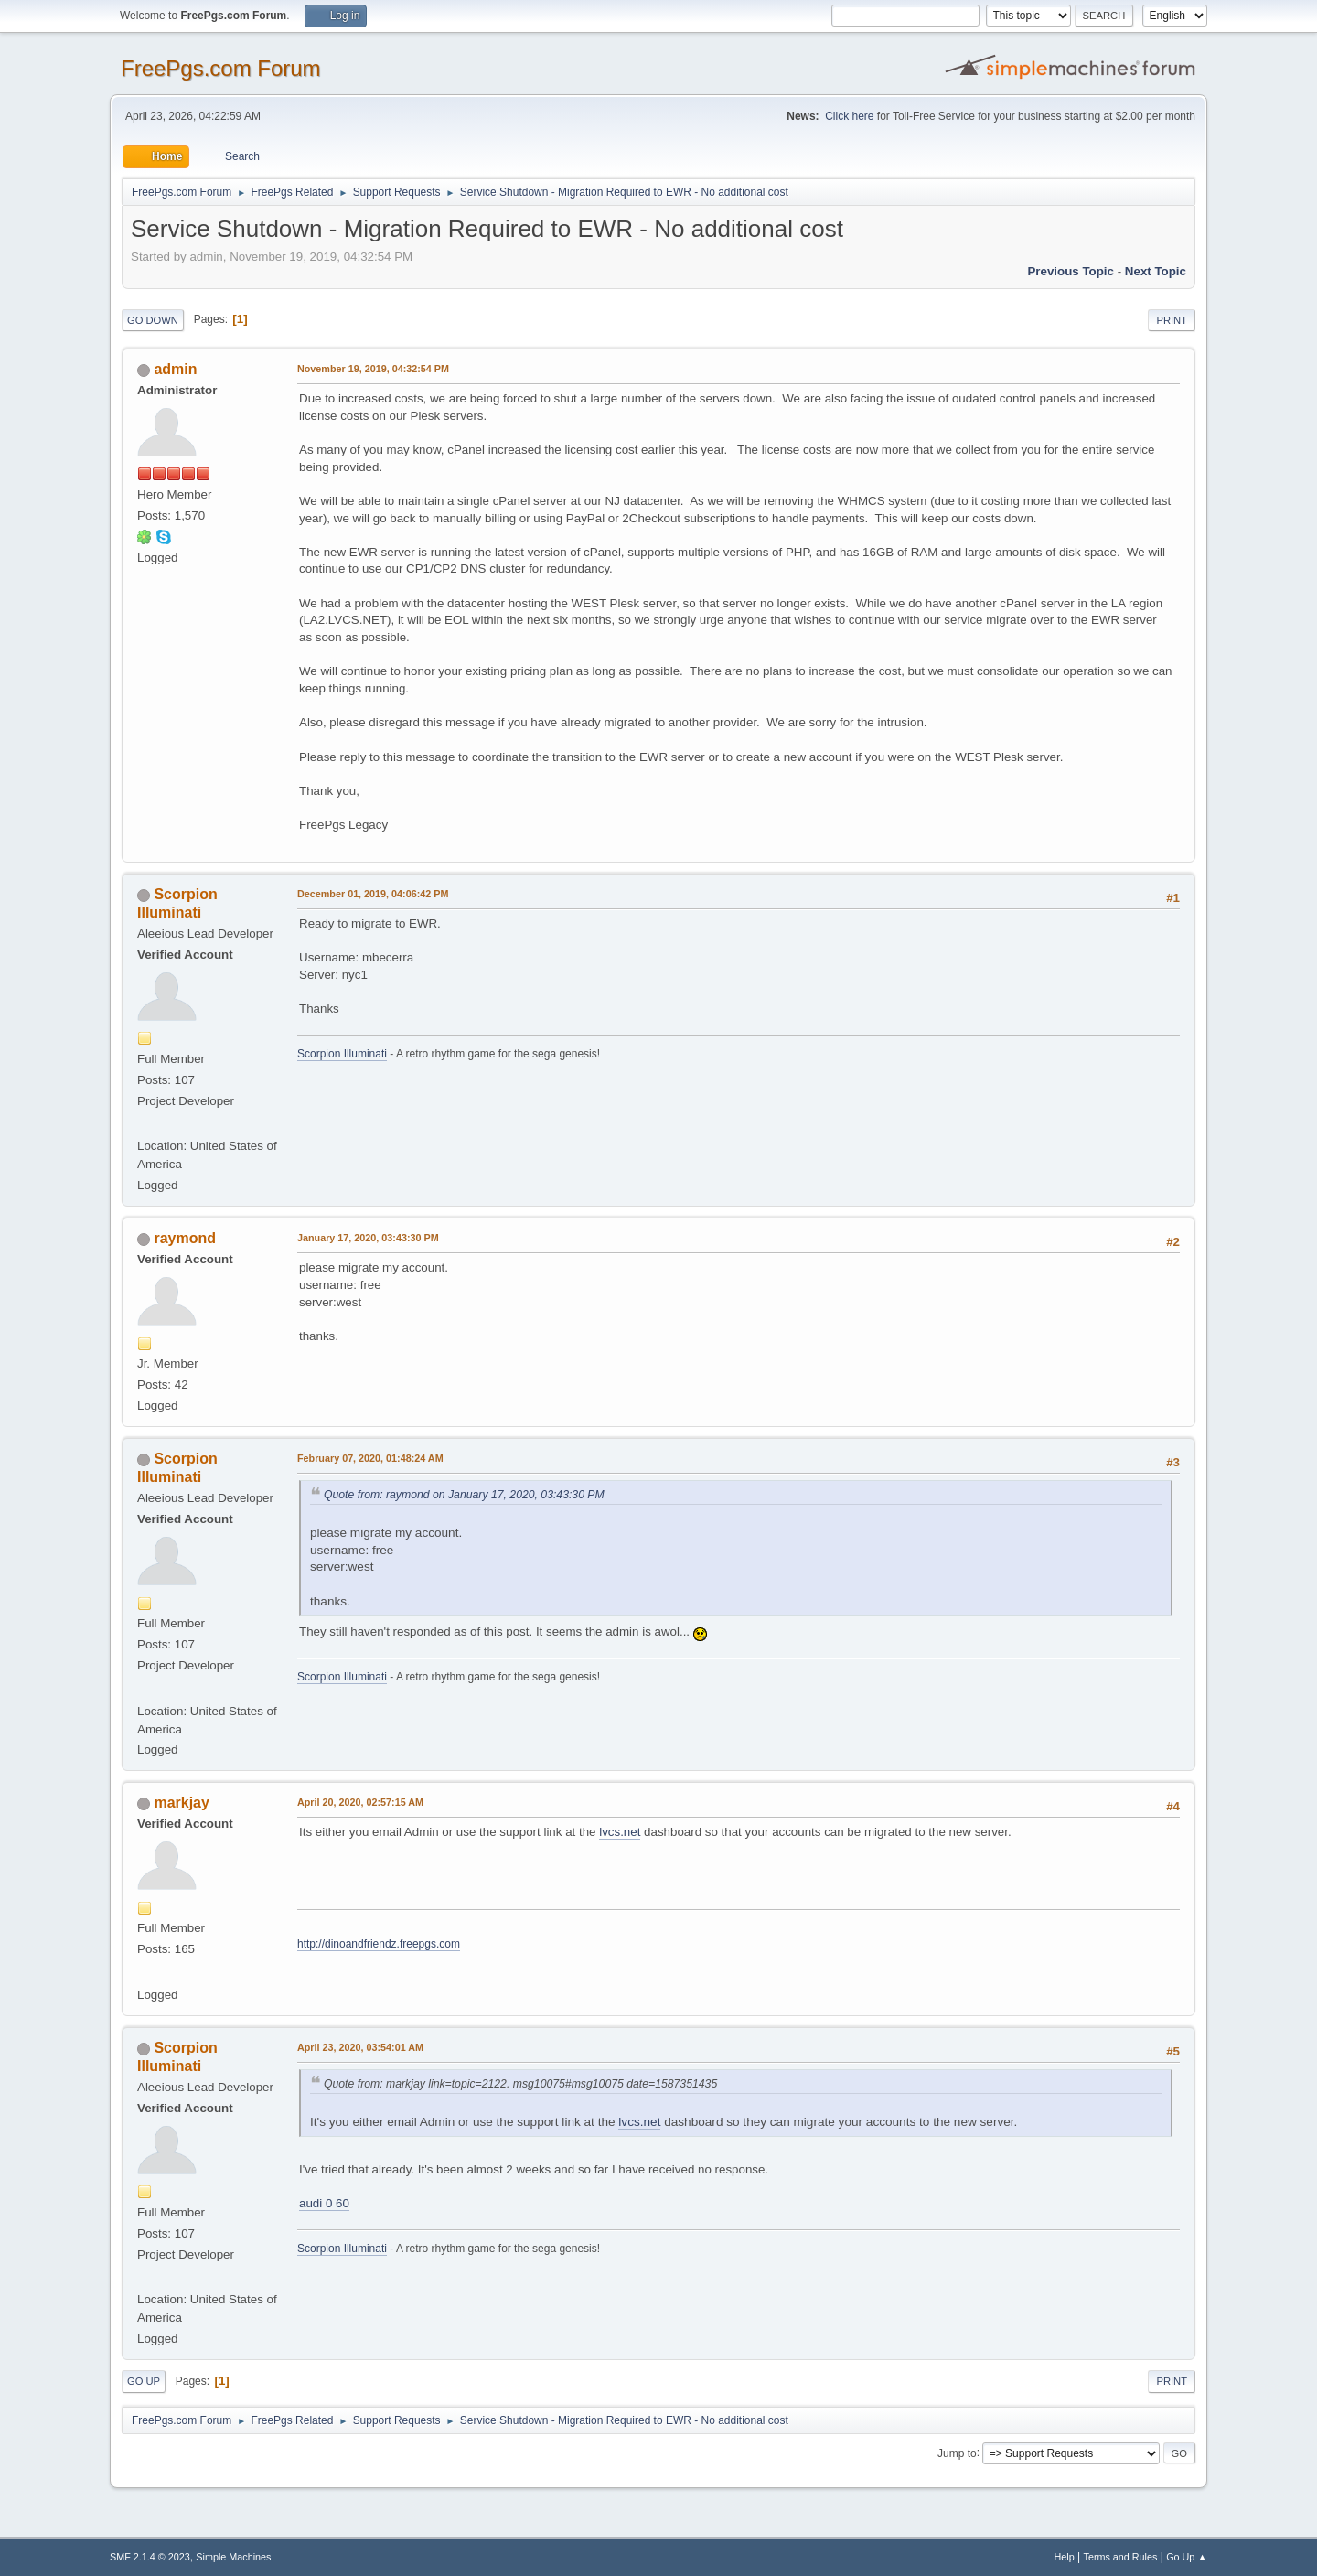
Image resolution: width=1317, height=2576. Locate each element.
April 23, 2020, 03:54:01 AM (360, 2047)
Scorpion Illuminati (342, 1053)
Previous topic (1070, 271)
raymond (185, 1238)
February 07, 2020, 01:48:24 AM (370, 1458)
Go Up (143, 2381)
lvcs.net (619, 1832)
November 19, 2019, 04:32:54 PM (373, 368)
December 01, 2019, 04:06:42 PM (372, 893)
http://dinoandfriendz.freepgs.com (378, 1943)
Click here (849, 116)
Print (1171, 320)
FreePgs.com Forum (221, 68)
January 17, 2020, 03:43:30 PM (368, 1237)
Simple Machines (233, 2556)
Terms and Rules (1121, 2556)
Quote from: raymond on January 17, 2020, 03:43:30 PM (464, 1494)
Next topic (1155, 271)
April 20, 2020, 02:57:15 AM (360, 1802)
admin (175, 369)
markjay (181, 1802)
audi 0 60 (324, 2203)
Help (1065, 2556)
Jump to (957, 2452)
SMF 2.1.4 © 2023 (150, 2556)
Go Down (152, 320)
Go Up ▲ (1186, 2556)
